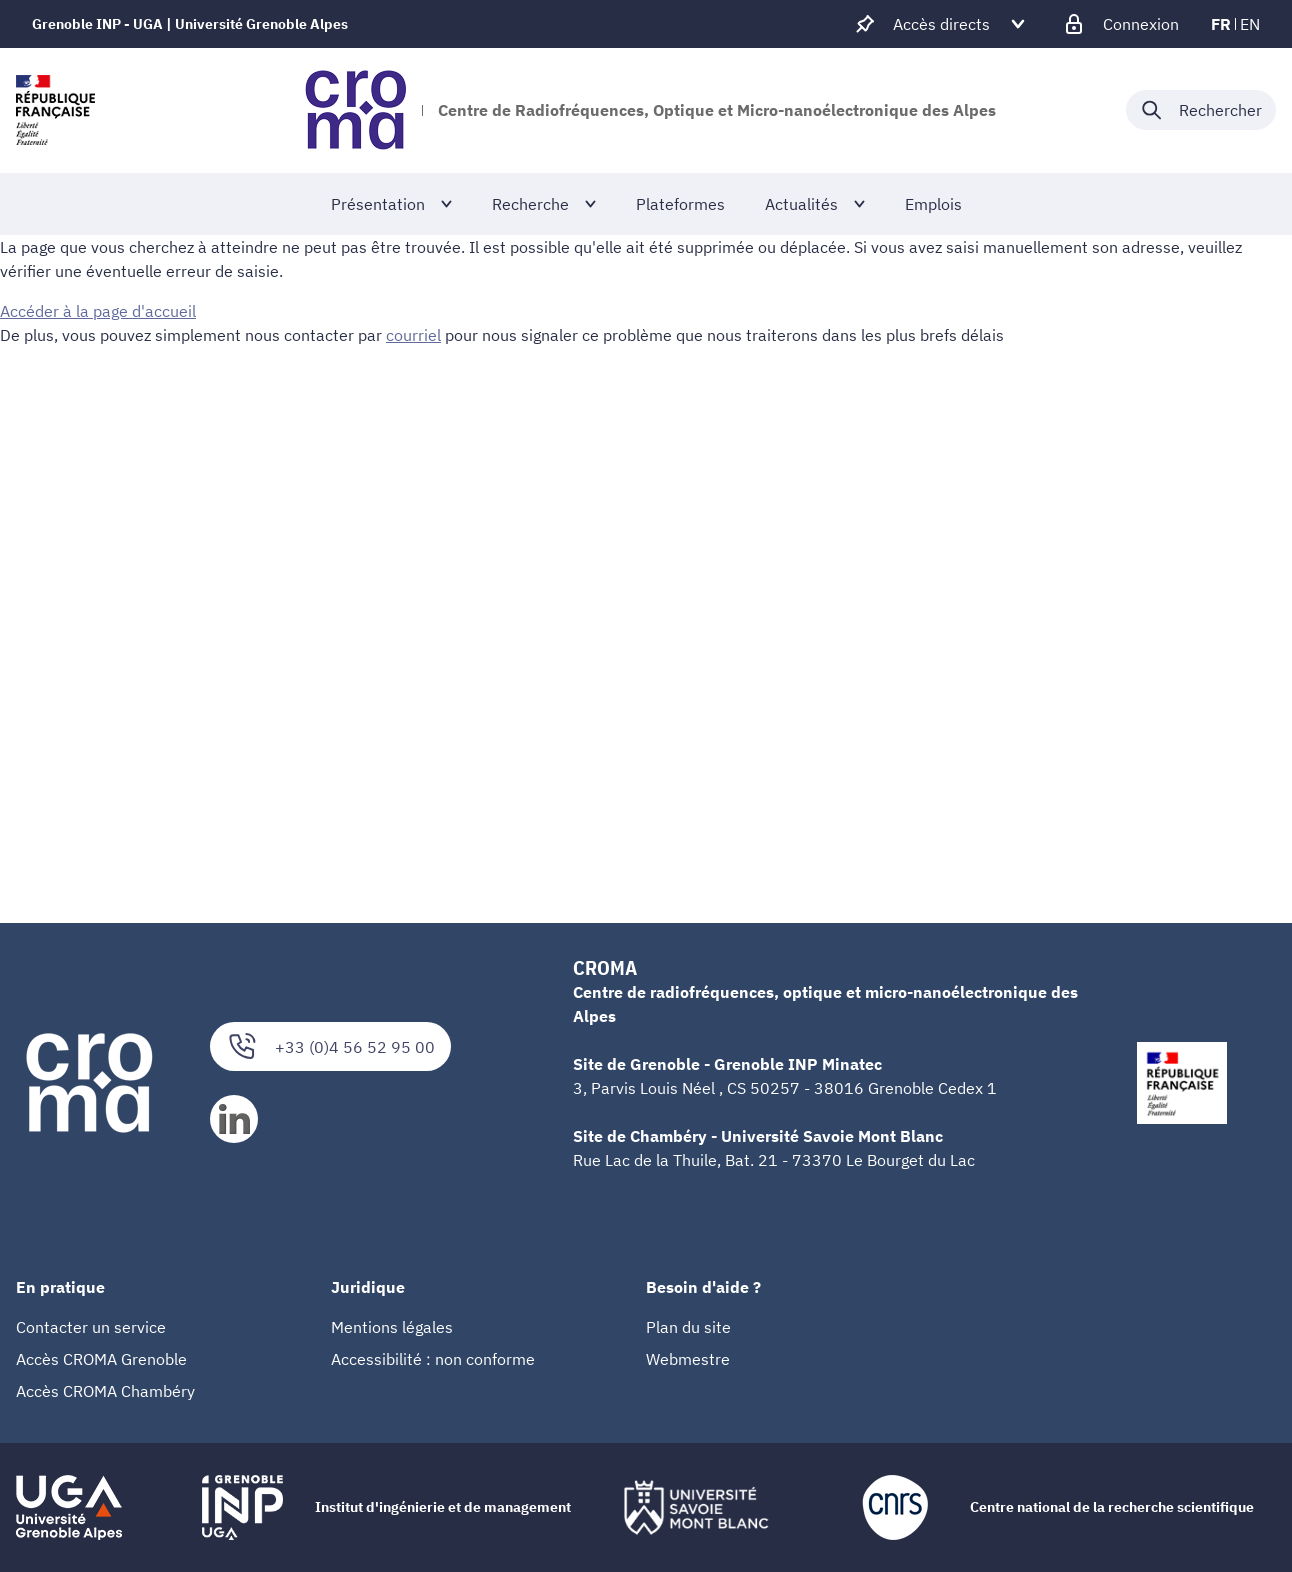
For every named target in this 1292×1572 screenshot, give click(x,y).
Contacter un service (91, 1327)
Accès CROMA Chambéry (105, 1391)
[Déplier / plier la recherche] (1201, 110)
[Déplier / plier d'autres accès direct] (941, 24)
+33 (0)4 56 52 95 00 (330, 1046)
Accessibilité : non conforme (433, 1359)
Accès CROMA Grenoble (101, 1359)
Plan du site (688, 1327)
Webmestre (688, 1359)
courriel (413, 335)
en (1250, 24)
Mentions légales (392, 1327)
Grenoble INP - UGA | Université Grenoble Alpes (190, 24)
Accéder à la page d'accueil (98, 311)
